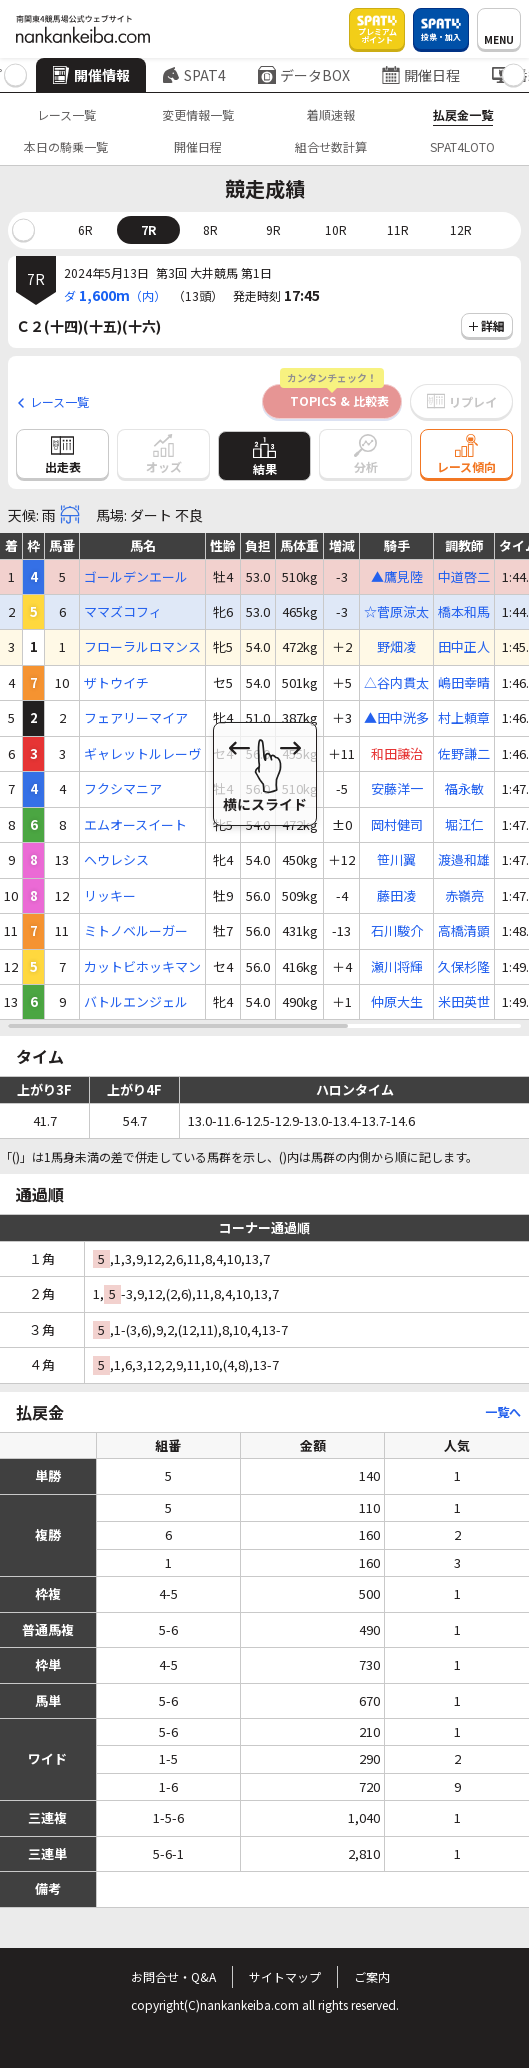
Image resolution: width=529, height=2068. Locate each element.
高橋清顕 (464, 931)
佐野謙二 (464, 754)
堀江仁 (464, 825)
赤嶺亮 (464, 896)
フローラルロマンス (142, 647)
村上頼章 (464, 718)
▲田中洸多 (396, 718)
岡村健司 (397, 825)
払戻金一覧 (463, 114)
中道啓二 (464, 577)
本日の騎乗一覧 (66, 146)
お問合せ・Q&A (173, 1976)
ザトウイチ (116, 683)
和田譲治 (397, 754)
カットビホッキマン (142, 967)
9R (273, 229)
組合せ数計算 (331, 146)
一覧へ (503, 1411)
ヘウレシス (116, 860)
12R (461, 229)
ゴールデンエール (136, 577)
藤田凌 (396, 896)
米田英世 (464, 1002)
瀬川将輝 (397, 967)
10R (336, 229)
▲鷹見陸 (397, 577)
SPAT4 (194, 75)
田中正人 (464, 647)
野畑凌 (396, 647)
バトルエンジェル (136, 1002)
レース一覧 (66, 114)
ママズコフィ (123, 612)
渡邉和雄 (464, 860)
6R (85, 229)
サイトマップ (285, 1976)
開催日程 (421, 75)
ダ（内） (115, 295)
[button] (15, 75)
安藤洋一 (397, 789)
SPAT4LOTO (462, 146)
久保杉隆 (464, 967)
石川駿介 (397, 931)
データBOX (304, 75)
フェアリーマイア (136, 718)
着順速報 (331, 114)
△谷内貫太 (396, 683)
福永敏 (464, 789)
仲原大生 (397, 1002)
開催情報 (91, 75)
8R (210, 229)
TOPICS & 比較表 (334, 396)
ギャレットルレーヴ (142, 754)
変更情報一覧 (198, 114)
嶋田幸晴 (464, 683)
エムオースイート (135, 825)
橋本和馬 (464, 612)
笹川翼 (396, 860)
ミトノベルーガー (136, 931)
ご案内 (372, 1976)
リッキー (110, 896)
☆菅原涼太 (396, 612)
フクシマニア (123, 789)
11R (398, 229)
